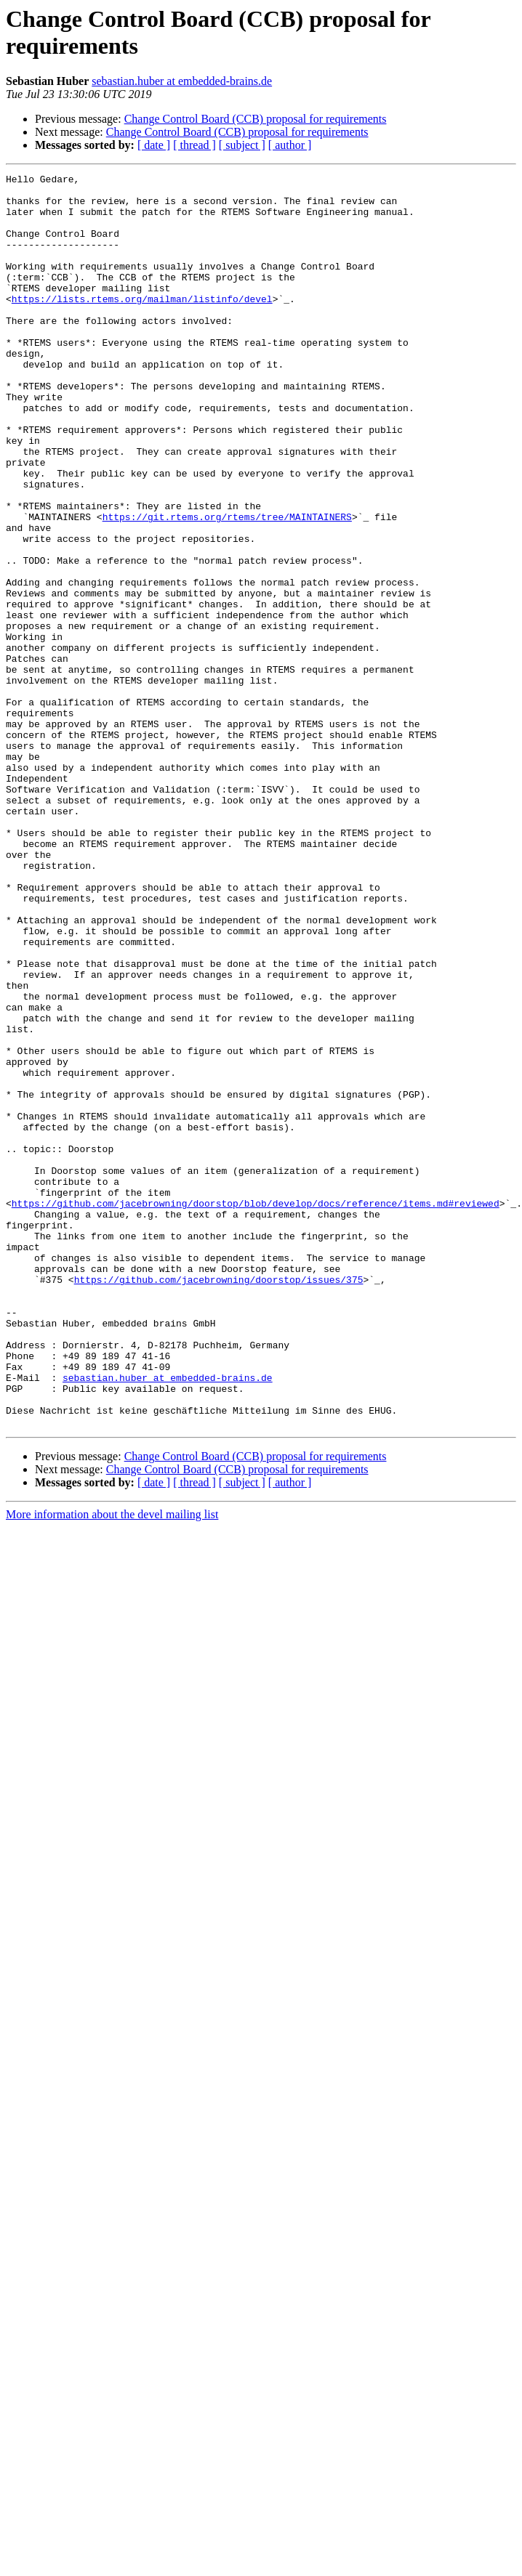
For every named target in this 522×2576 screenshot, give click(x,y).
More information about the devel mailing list (112, 1765)
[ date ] (153, 145)
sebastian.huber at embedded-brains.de (182, 81)
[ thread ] (194, 145)
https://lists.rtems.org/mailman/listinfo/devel (142, 324)
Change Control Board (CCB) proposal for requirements (255, 119)
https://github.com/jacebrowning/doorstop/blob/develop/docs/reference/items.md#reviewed (255, 1410)
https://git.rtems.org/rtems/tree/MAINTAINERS (227, 586)
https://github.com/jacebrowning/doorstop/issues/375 (219, 1501)
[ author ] (290, 145)
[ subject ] (242, 145)
